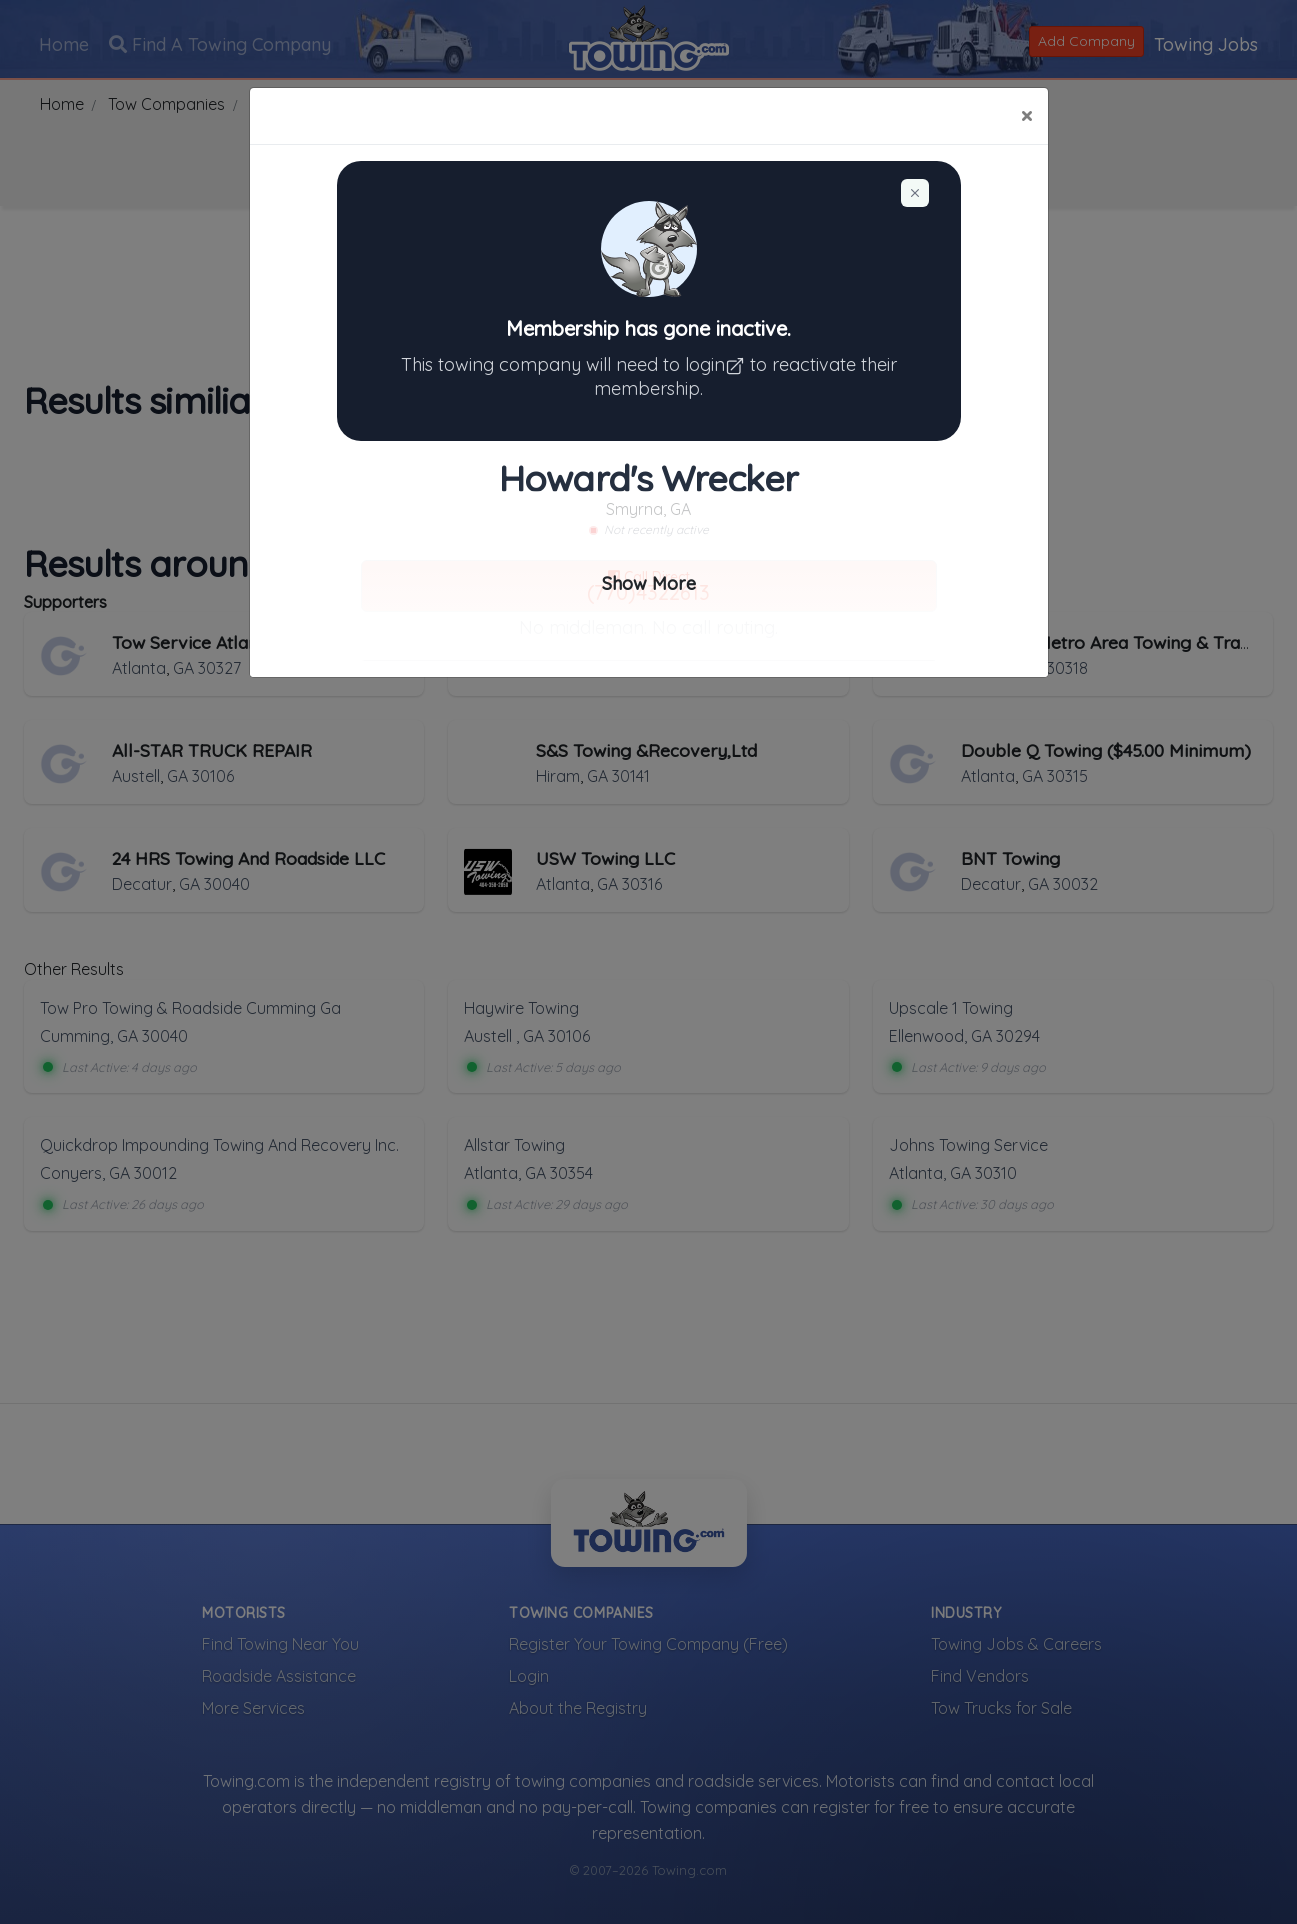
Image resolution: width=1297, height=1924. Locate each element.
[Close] (1026, 116)
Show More (649, 583)
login (717, 364)
